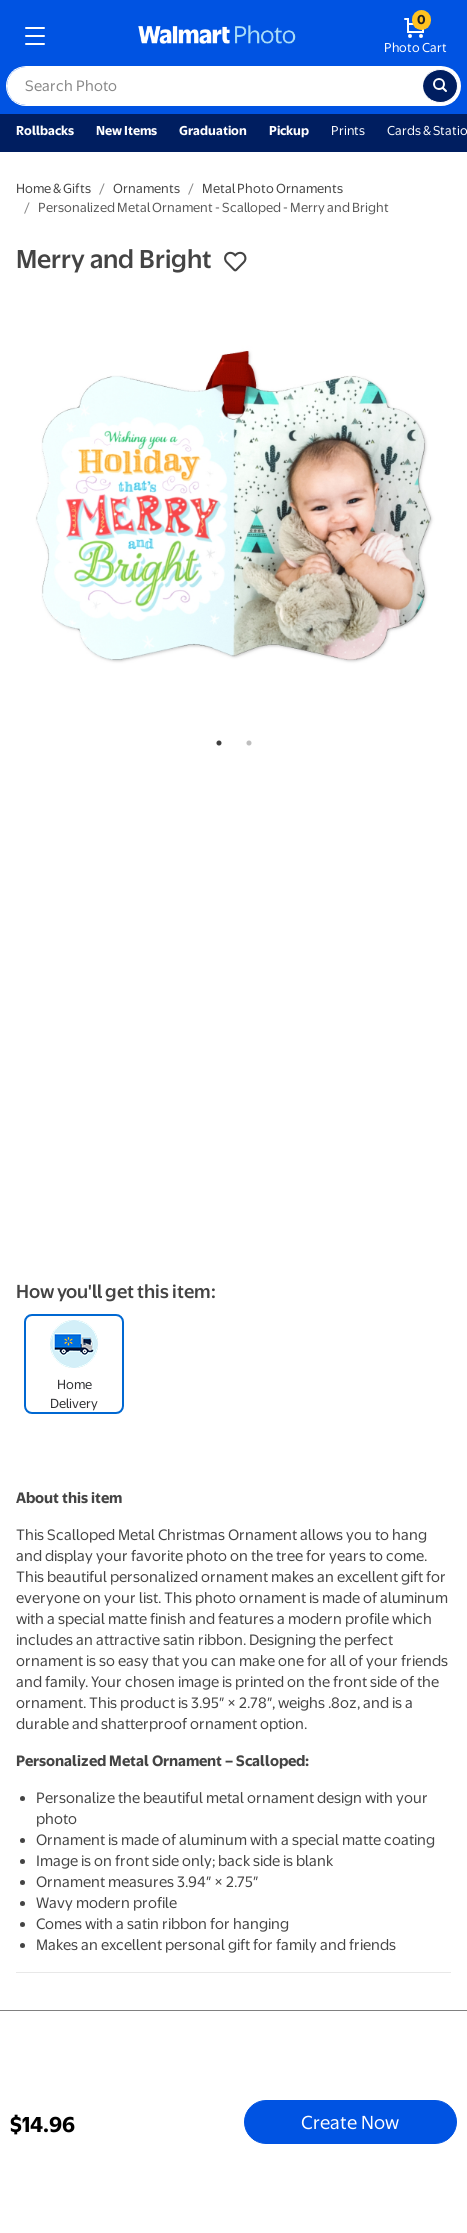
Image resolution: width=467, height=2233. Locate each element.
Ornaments (146, 188)
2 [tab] (245, 739)
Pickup (289, 130)
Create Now (350, 2122)
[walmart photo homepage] (217, 36)
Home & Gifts (53, 188)
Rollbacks (45, 130)
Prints (348, 130)
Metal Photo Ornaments (272, 188)
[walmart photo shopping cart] (415, 36)
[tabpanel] (233, 505)
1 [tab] (215, 739)
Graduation (213, 130)
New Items (126, 130)
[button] (235, 262)
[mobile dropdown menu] (35, 36)
